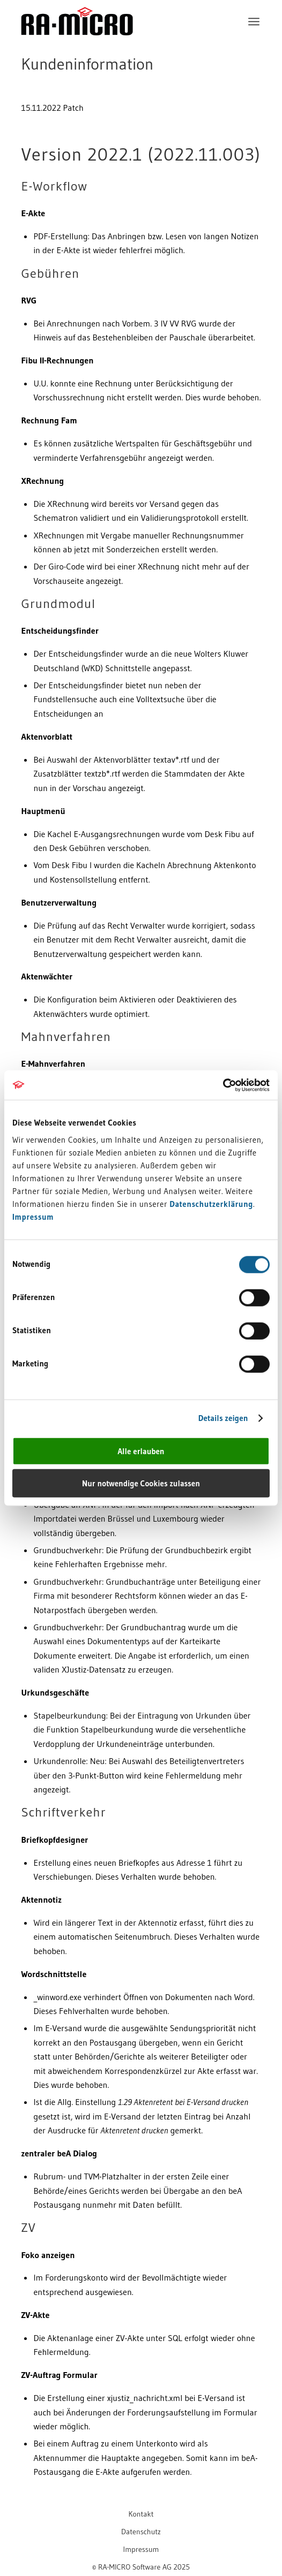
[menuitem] (254, 21)
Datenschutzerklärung (211, 1203)
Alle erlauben (140, 1451)
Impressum (33, 1216)
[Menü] (254, 21)
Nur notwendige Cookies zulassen (141, 1483)
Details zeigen (223, 1418)
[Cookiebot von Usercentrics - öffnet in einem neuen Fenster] (223, 1085)
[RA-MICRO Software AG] (117, 44)
